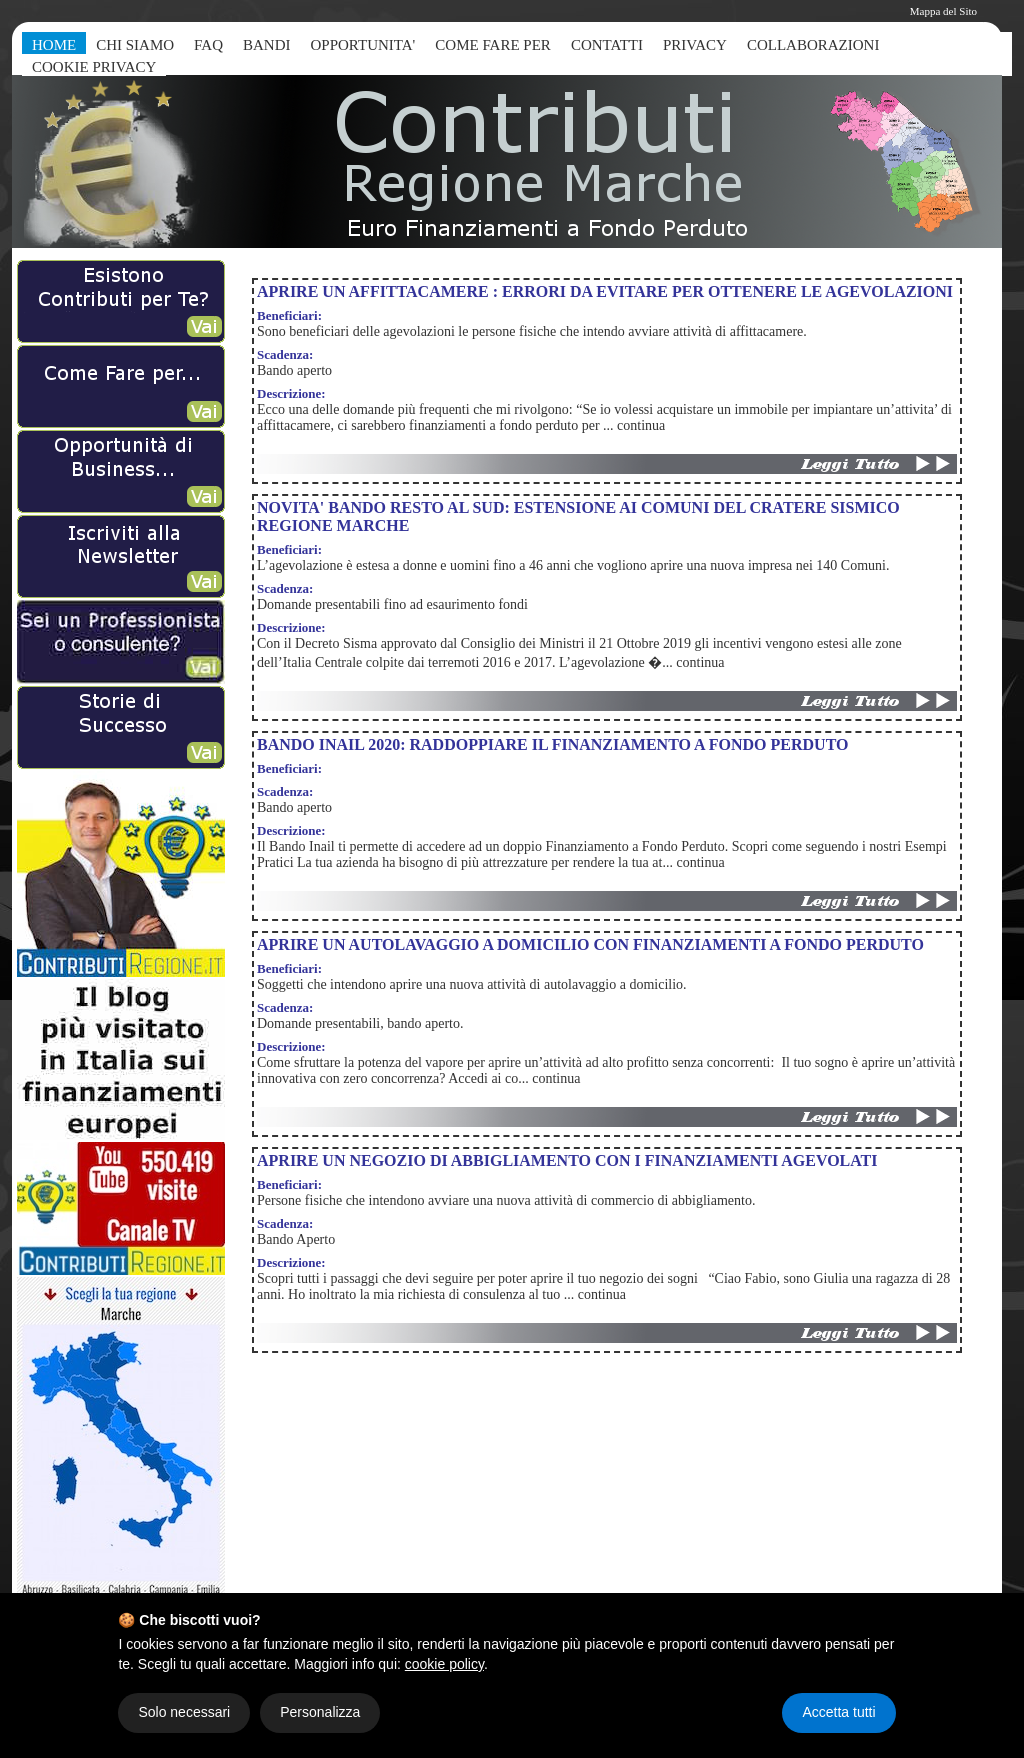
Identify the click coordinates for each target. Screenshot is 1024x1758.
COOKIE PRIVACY (94, 67)
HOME (54, 45)
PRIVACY (695, 45)
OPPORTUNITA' (363, 45)
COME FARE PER (493, 45)
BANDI (267, 45)
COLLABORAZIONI (813, 45)
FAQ (208, 45)
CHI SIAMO (135, 45)
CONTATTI (607, 45)
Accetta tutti (838, 1712)
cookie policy (444, 1664)
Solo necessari (184, 1712)
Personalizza (320, 1712)
